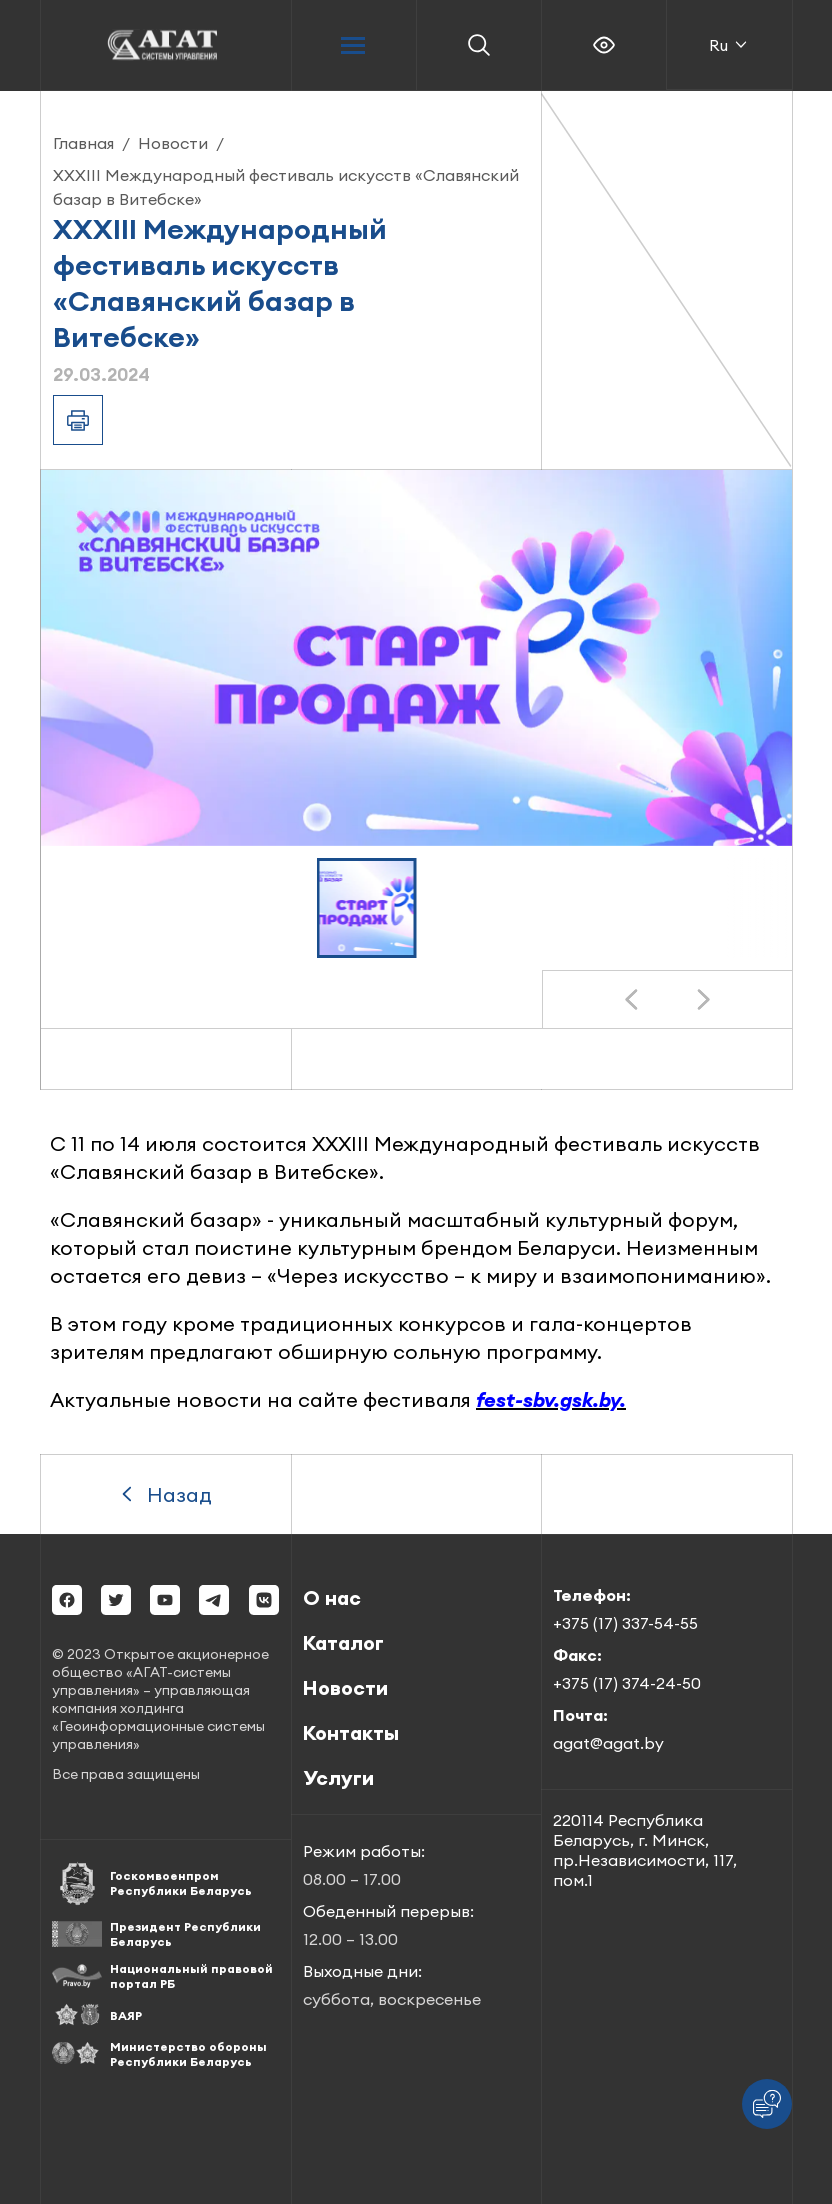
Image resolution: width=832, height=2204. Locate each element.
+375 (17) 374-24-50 (627, 1683)
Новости (173, 143)
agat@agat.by (608, 1743)
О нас (332, 1597)
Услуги (338, 1777)
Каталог (343, 1642)
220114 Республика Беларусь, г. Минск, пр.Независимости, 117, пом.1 (645, 1850)
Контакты (351, 1732)
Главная (83, 143)
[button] (367, 908)
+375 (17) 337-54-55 (625, 1623)
